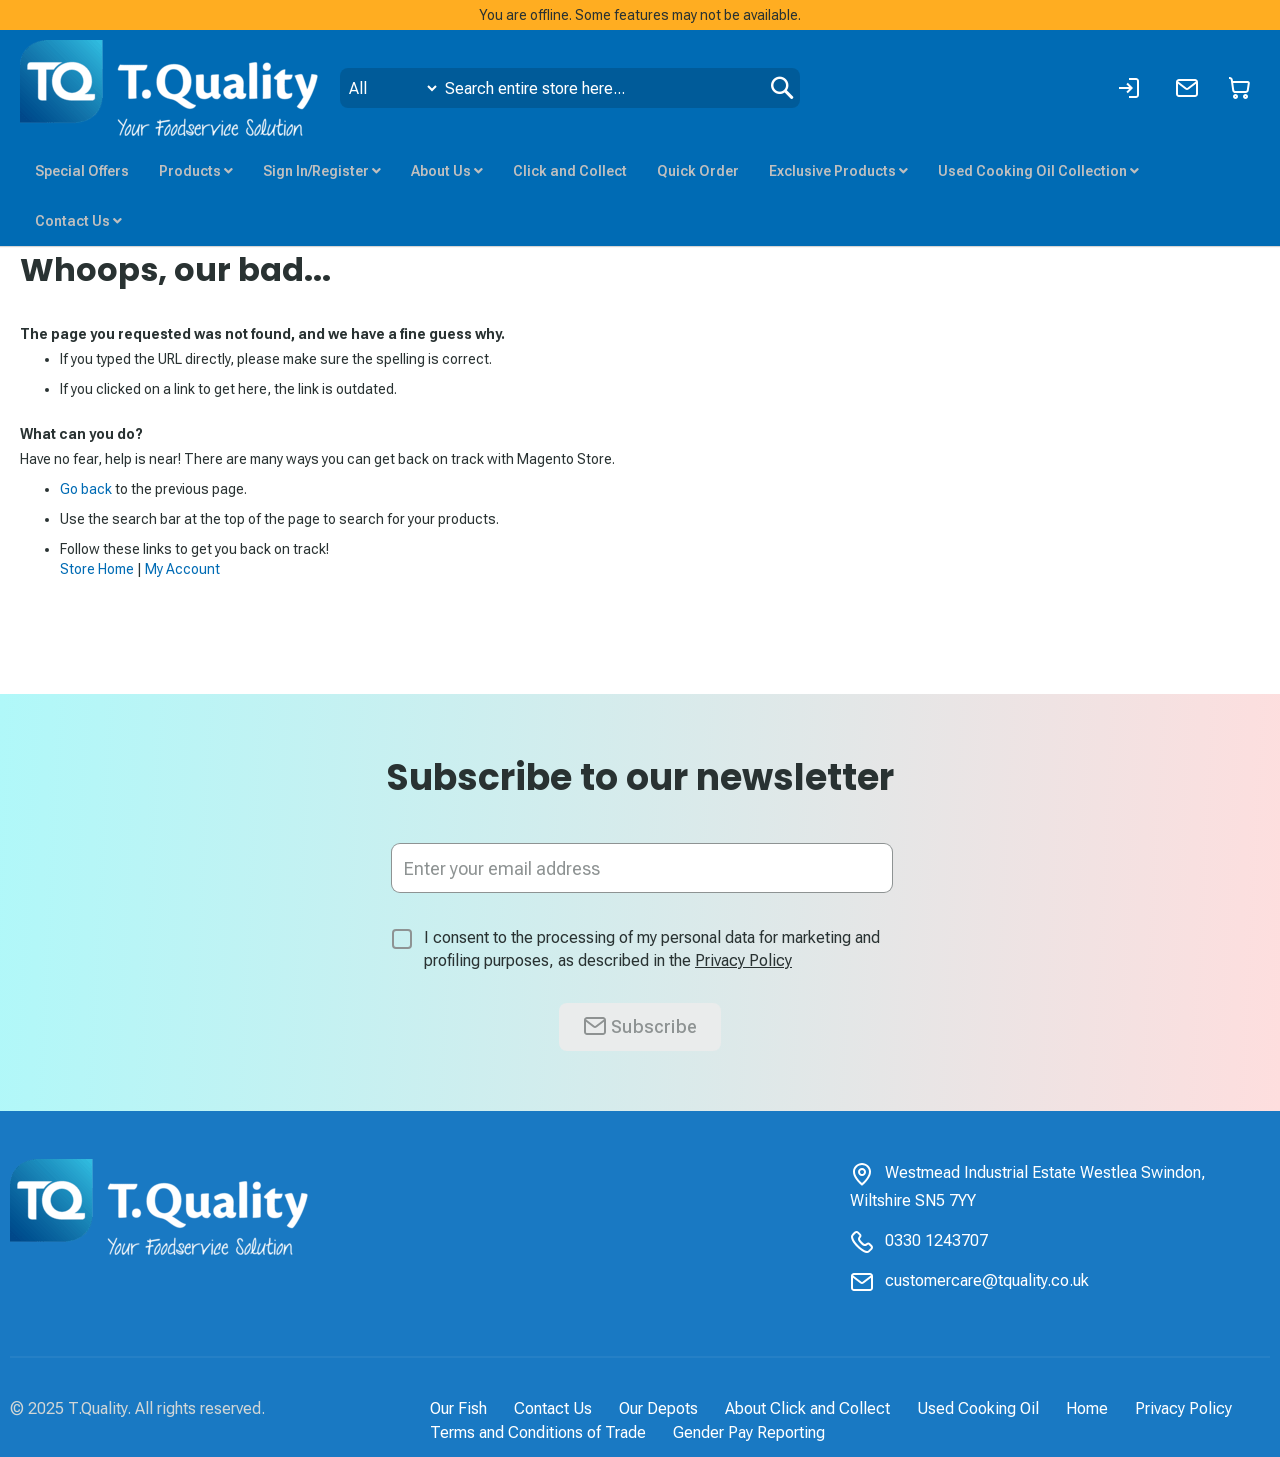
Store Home (97, 569)
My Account (182, 569)
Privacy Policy (743, 960)
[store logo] (170, 88)
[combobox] (570, 88)
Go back (86, 489)
